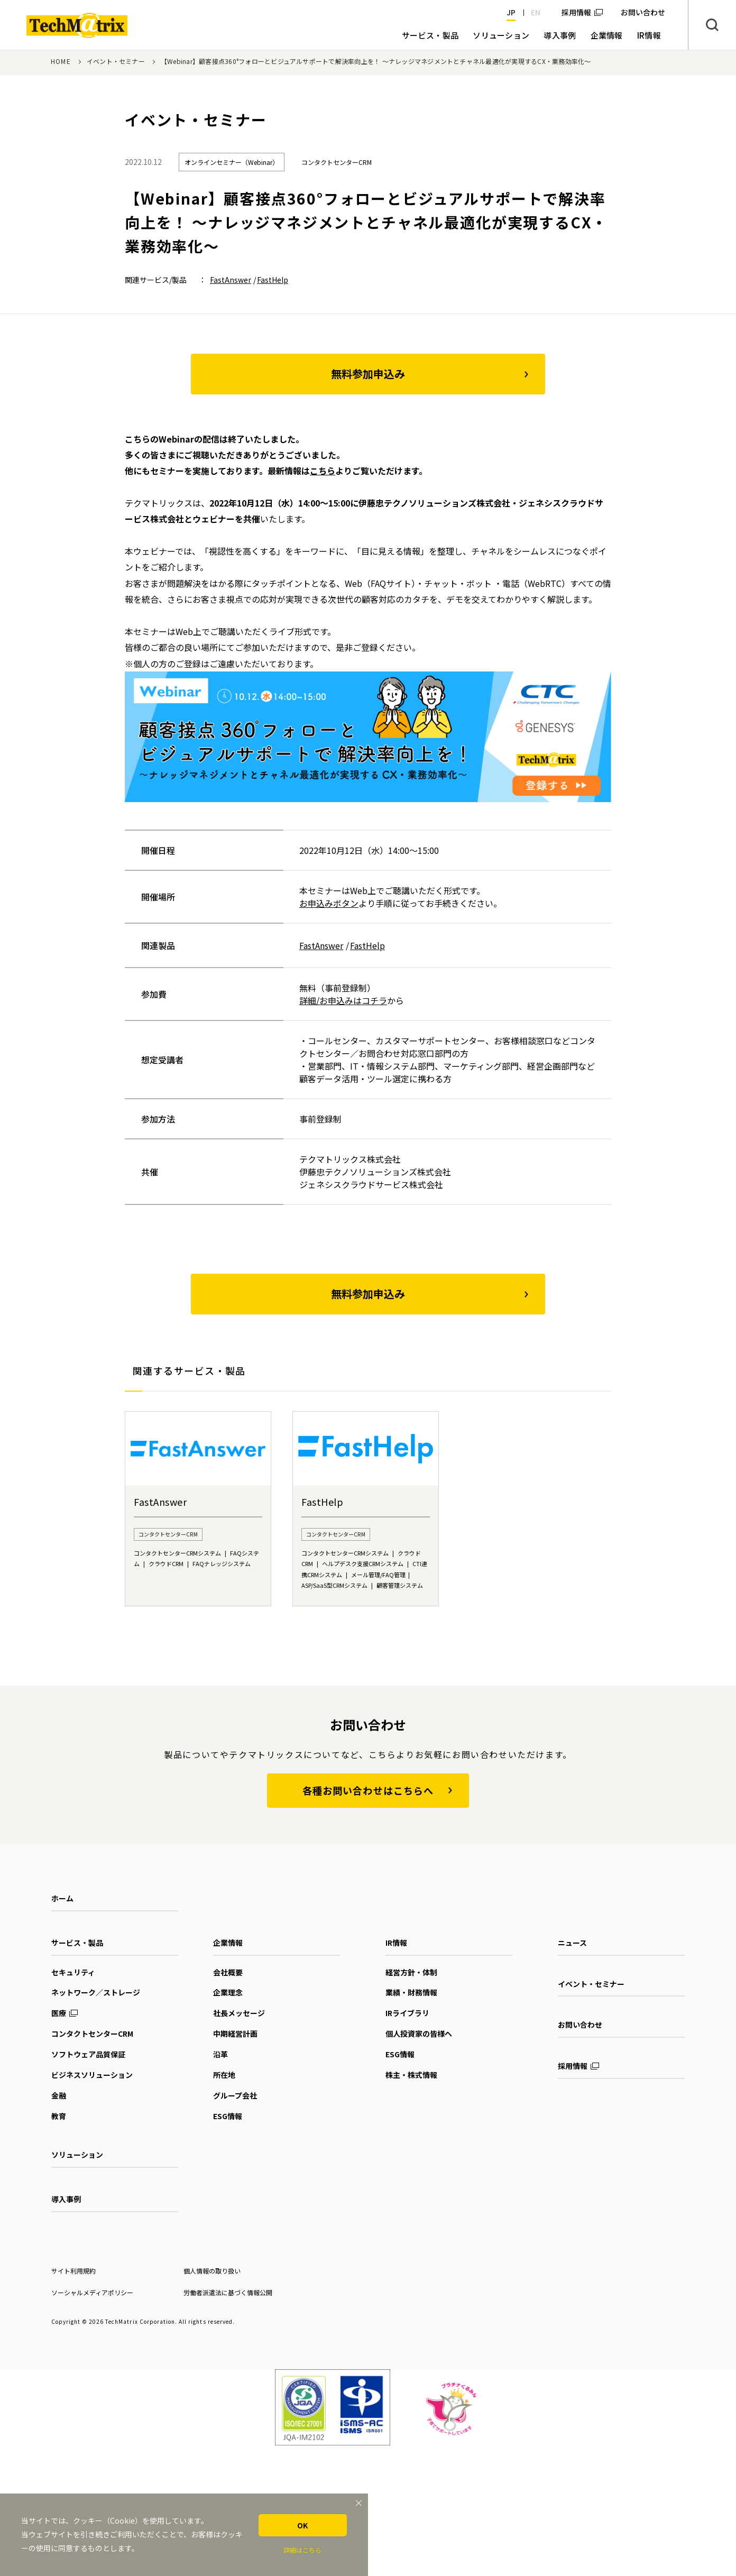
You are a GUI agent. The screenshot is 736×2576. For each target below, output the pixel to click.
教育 (58, 2116)
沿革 (220, 2054)
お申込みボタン (328, 903)
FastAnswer (230, 279)
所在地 (224, 2074)
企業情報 (228, 1942)
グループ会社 (235, 2095)
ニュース (572, 1942)
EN (535, 12)
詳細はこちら (302, 2549)
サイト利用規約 (73, 2270)
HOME (61, 61)
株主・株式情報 (411, 2074)
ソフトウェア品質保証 (88, 2054)
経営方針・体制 (411, 1972)
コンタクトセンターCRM (92, 2033)
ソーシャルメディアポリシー (92, 2292)
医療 (58, 2013)
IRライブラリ (407, 2013)
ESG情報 (227, 2116)
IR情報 (396, 1942)
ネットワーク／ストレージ (95, 1992)
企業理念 (228, 1992)
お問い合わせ (580, 2024)
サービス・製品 (77, 1942)
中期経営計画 (235, 2033)
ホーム (62, 1898)
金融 (58, 2095)
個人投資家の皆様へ (418, 2033)
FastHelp (272, 279)
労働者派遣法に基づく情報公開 (227, 2292)
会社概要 (228, 1972)
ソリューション (77, 2154)
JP (511, 12)
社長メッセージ (239, 2013)
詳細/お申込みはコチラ (343, 1000)
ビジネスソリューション (92, 2074)
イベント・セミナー (116, 61)
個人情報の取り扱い (212, 2270)
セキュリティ (73, 1972)
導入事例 (66, 2199)
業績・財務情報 (411, 1992)
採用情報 (576, 12)
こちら (322, 470)
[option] (198, 1509)
